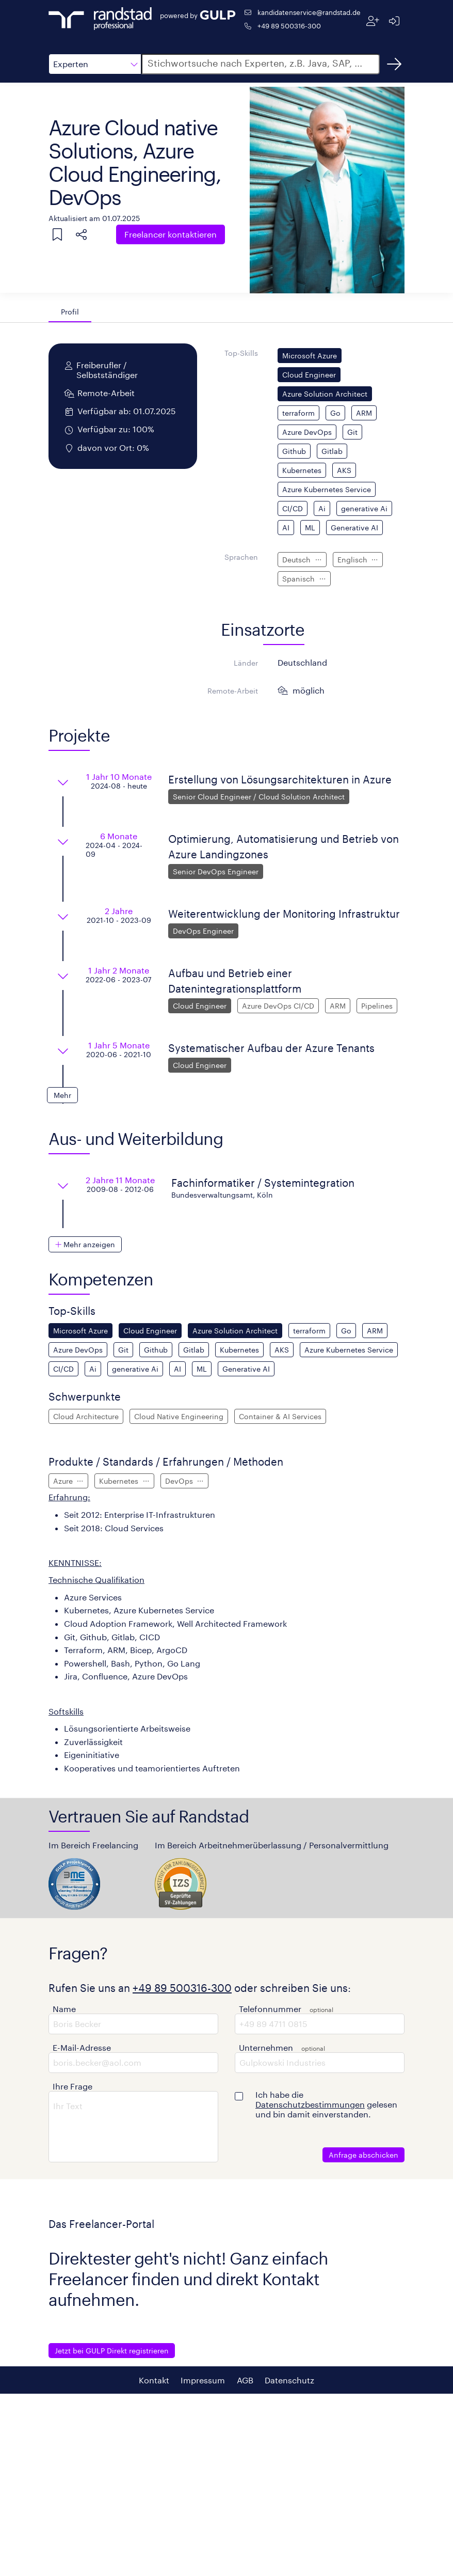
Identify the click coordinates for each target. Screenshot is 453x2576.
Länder (246, 662)
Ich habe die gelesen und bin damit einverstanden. (326, 2104)
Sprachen (241, 557)
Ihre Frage (72, 2086)
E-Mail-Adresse (82, 2047)
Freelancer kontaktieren (170, 234)
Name (64, 2009)
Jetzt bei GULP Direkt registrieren (112, 2350)
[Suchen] (394, 64)
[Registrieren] (372, 21)
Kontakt (154, 2380)
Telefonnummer (270, 2009)
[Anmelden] (393, 21)
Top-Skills (241, 353)
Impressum (203, 2380)
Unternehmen (266, 2047)
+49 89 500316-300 (289, 25)
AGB (245, 2380)
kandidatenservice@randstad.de (309, 12)
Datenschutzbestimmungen (310, 2104)
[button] (94, 64)
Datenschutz (289, 2380)
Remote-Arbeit (232, 690)
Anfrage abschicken (363, 2154)
